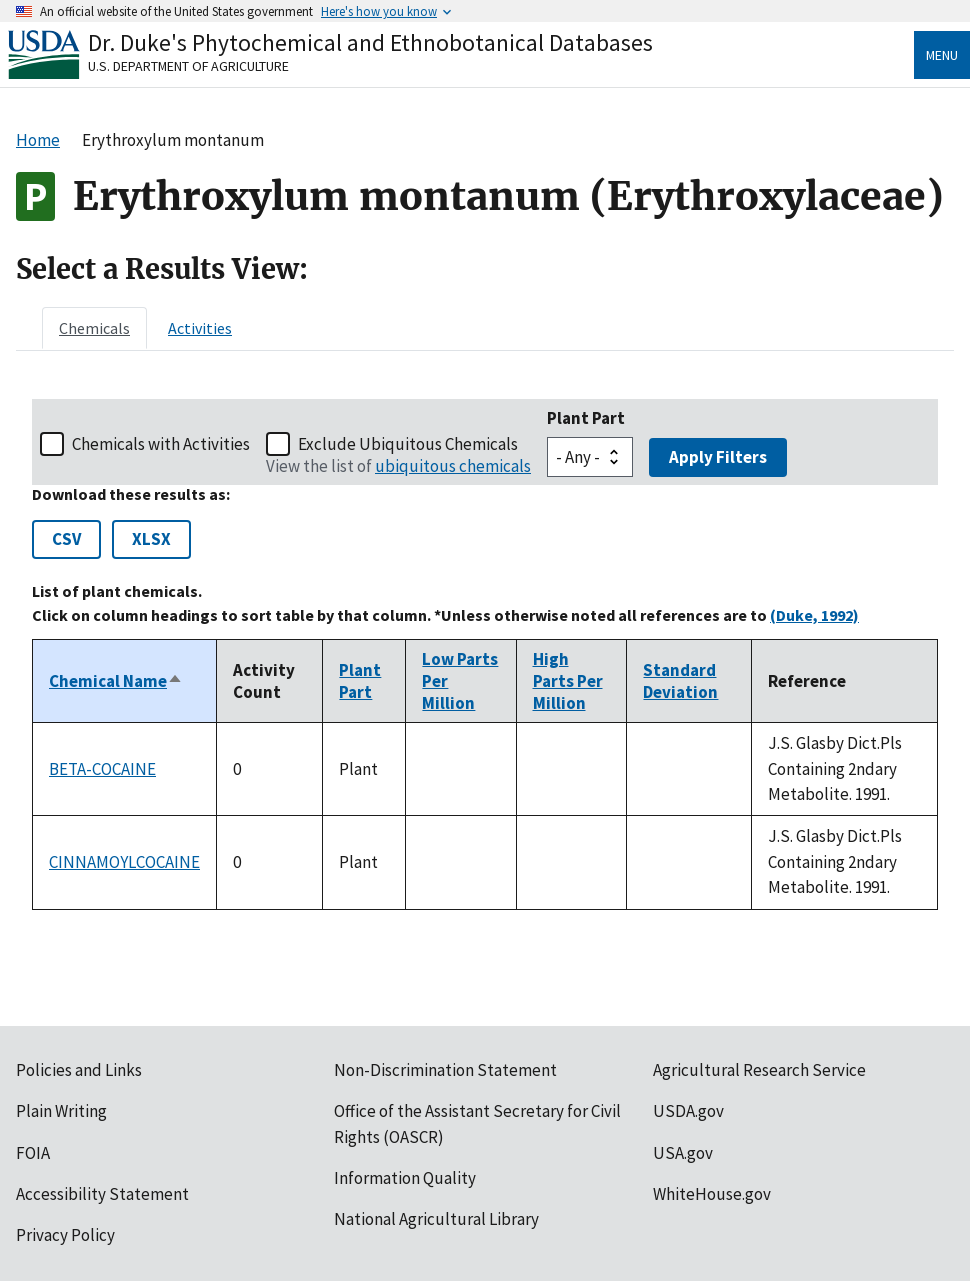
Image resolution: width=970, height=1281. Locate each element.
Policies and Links (79, 1070)
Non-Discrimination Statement (445, 1070)
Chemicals (94, 328)
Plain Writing (61, 1111)
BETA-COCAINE (102, 769)
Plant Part (586, 418)
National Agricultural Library (436, 1219)
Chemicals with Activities (161, 444)
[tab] (94, 328)
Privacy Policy (65, 1235)
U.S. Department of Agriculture (188, 66)
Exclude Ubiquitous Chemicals (408, 444)
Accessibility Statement (102, 1194)
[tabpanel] (485, 654)
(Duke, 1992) (814, 615)
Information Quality (405, 1178)
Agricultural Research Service (759, 1070)
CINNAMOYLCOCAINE (124, 862)
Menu (942, 55)
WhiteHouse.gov (712, 1194)
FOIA (33, 1153)
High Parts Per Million (568, 681)
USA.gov (683, 1153)
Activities (200, 328)
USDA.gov (688, 1111)
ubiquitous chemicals (453, 466)
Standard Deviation (680, 681)
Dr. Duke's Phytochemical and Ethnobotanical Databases (370, 42)
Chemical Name (116, 681)
